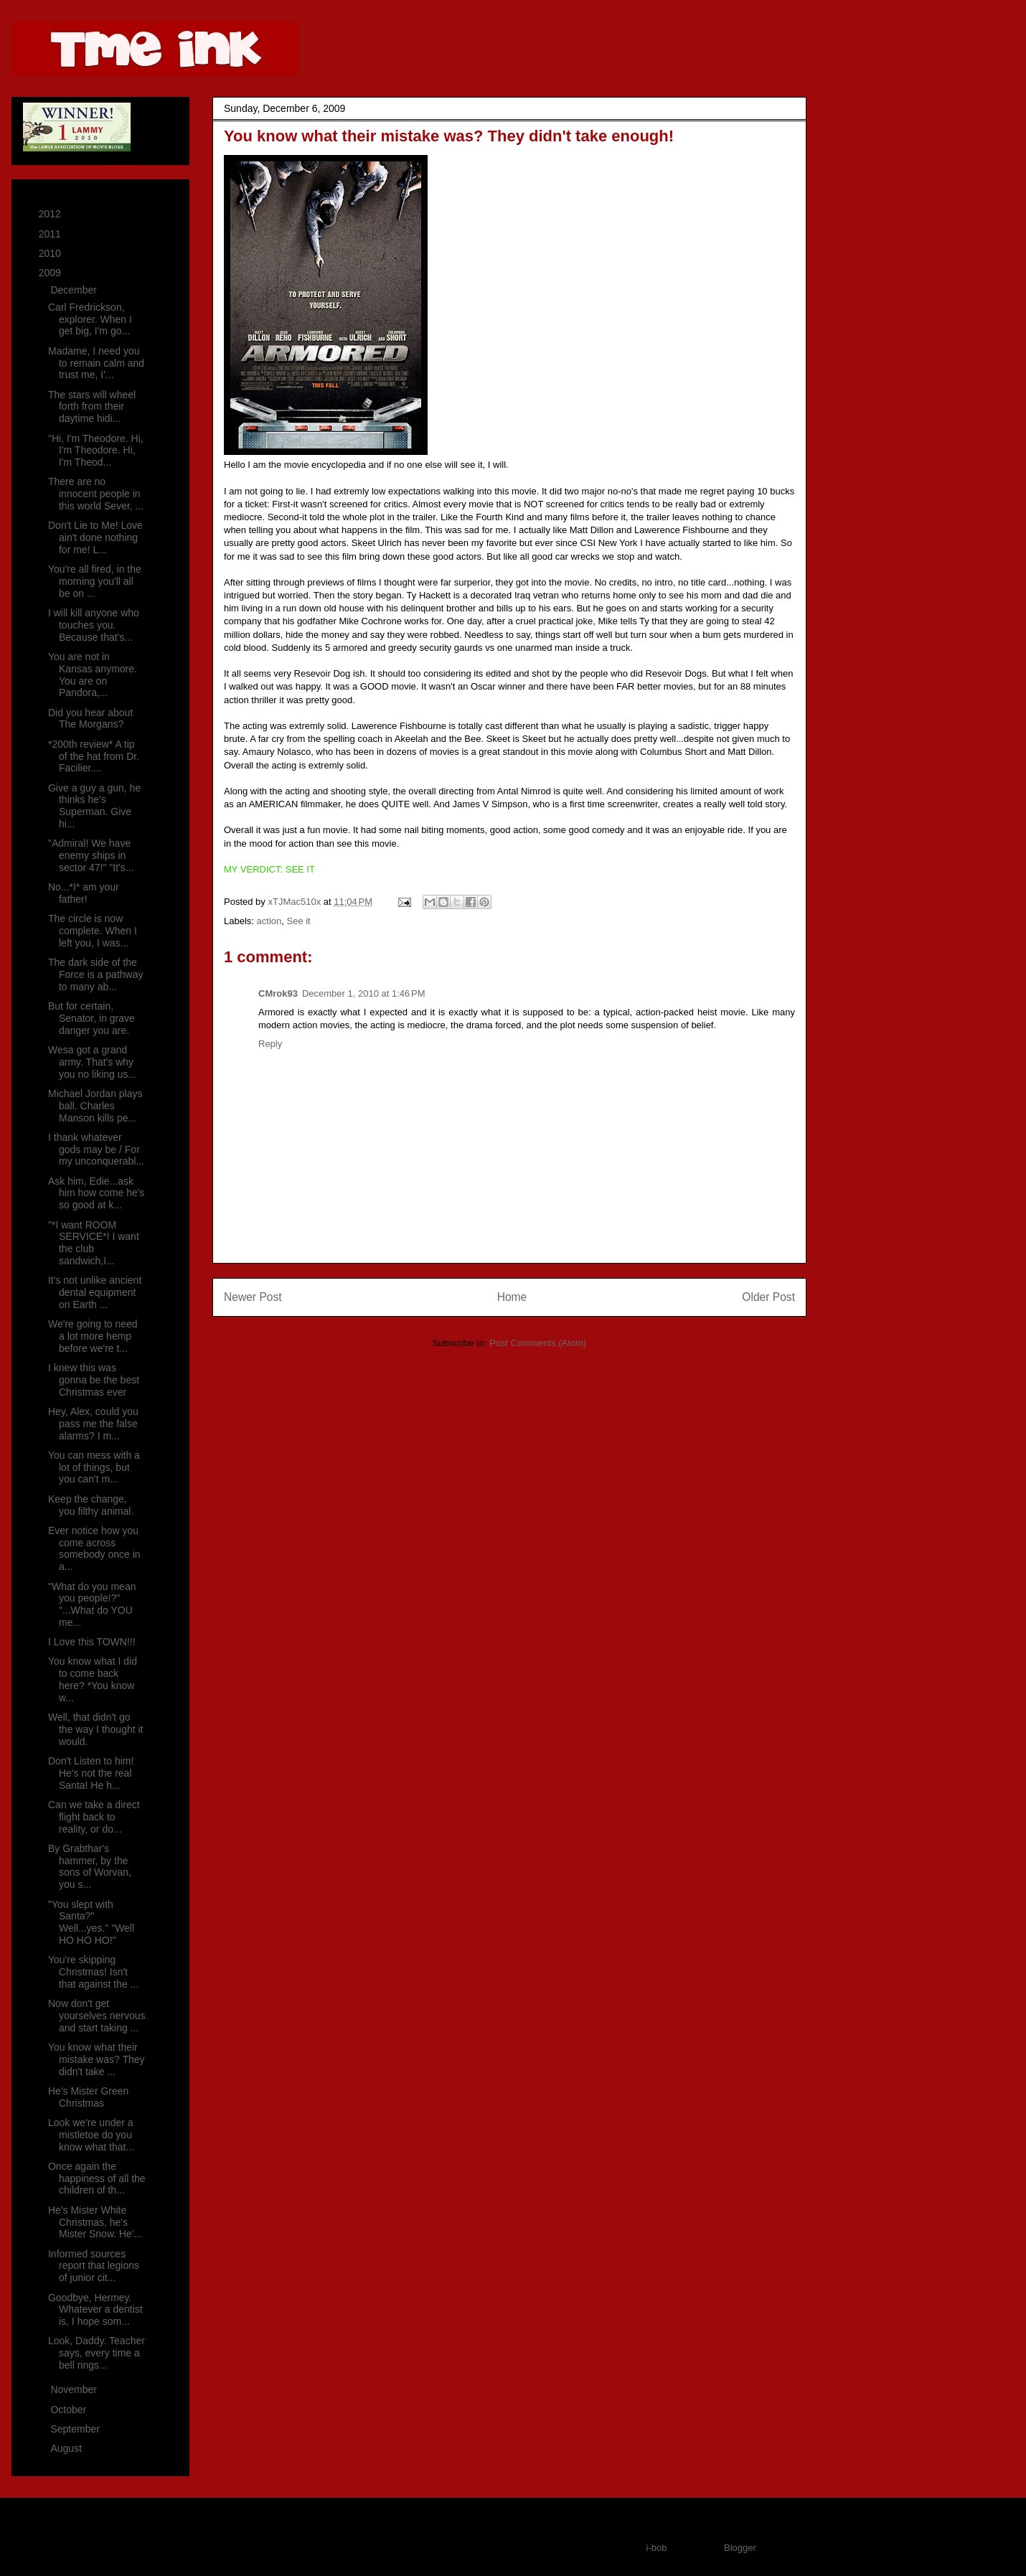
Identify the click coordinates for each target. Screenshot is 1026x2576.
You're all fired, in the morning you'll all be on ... (94, 581)
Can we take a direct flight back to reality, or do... (94, 1817)
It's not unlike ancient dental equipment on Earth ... (94, 1292)
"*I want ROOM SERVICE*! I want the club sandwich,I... (93, 1242)
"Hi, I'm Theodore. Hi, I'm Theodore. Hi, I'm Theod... (95, 451)
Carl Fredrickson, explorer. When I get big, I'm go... (90, 319)
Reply (270, 1043)
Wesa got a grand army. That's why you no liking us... (92, 1062)
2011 (51, 234)
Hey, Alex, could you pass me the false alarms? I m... (93, 1424)
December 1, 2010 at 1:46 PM (363, 993)
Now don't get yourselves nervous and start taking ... (97, 2016)
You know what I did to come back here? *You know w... (92, 1679)
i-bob (656, 2547)
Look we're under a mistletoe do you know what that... (91, 2135)
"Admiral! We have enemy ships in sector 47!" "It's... (90, 855)
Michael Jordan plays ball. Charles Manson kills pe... (95, 1106)
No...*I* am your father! (83, 893)
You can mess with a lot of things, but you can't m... (94, 1467)
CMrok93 (278, 993)
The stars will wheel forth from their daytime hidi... (92, 407)
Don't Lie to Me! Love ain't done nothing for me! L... (95, 537)
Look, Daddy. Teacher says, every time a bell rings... (96, 2353)
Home (512, 1297)
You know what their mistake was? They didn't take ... (96, 2059)
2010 (51, 253)
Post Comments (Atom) (537, 1343)
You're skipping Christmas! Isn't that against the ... (93, 1972)
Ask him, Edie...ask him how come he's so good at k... (96, 1193)
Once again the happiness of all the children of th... (97, 2178)
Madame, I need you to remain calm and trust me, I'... (96, 363)
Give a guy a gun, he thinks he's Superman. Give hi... (94, 805)
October (69, 2409)
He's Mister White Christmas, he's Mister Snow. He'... (95, 2222)
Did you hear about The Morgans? (90, 718)
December (74, 290)
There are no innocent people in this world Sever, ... (95, 494)
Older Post (768, 1297)
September (76, 2429)
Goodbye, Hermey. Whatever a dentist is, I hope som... (95, 2310)
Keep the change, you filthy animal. (90, 1505)
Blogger (740, 2547)
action (269, 921)
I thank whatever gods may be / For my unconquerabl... (96, 1149)
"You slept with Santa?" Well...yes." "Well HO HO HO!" (91, 1922)
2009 (51, 272)
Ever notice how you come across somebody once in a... (94, 1548)
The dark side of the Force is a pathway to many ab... (95, 974)
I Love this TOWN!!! (92, 1641)
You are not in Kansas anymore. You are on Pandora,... (92, 674)
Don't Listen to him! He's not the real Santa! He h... (90, 1773)
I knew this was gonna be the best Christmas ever (93, 1380)
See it (298, 921)
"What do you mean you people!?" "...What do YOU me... (92, 1604)
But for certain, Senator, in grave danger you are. (91, 1018)
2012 (51, 214)
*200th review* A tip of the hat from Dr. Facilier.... (93, 756)
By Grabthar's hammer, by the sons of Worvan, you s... (89, 1866)
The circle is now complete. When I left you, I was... (92, 931)
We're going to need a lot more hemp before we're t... (93, 1336)
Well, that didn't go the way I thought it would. (95, 1729)
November (74, 2389)
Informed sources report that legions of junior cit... (93, 2266)
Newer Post (253, 1297)
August (67, 2448)
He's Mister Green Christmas (88, 2097)
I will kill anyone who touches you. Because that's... (93, 625)
